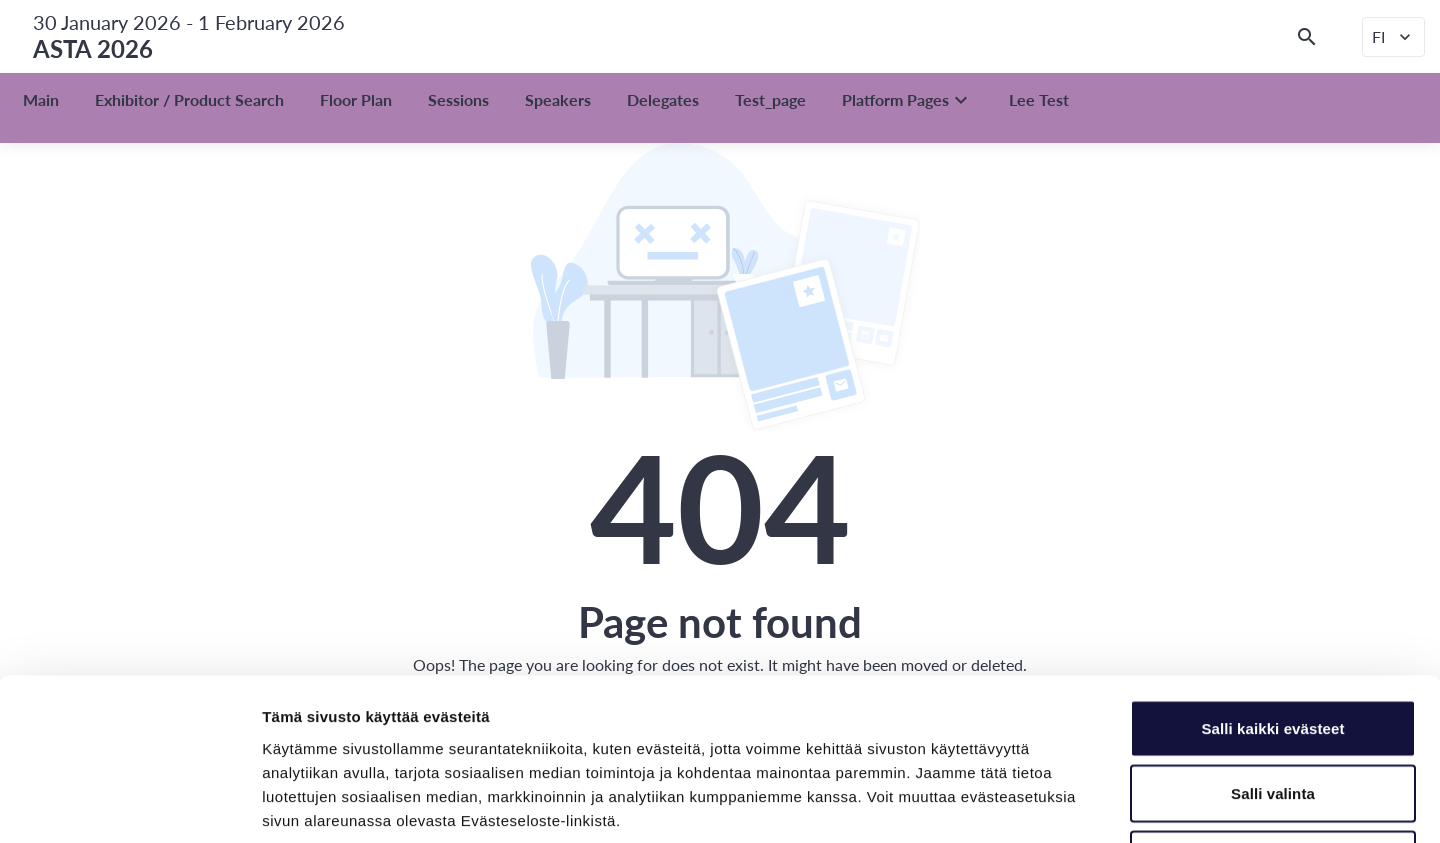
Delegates (663, 99)
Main (41, 99)
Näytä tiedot (1069, 803)
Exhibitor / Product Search (189, 99)
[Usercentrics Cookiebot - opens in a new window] (129, 804)
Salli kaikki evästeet (1272, 580)
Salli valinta (1273, 646)
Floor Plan (356, 99)
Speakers (558, 99)
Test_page (770, 99)
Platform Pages (907, 100)
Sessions (458, 99)
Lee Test (1039, 99)
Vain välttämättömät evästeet (1273, 711)
